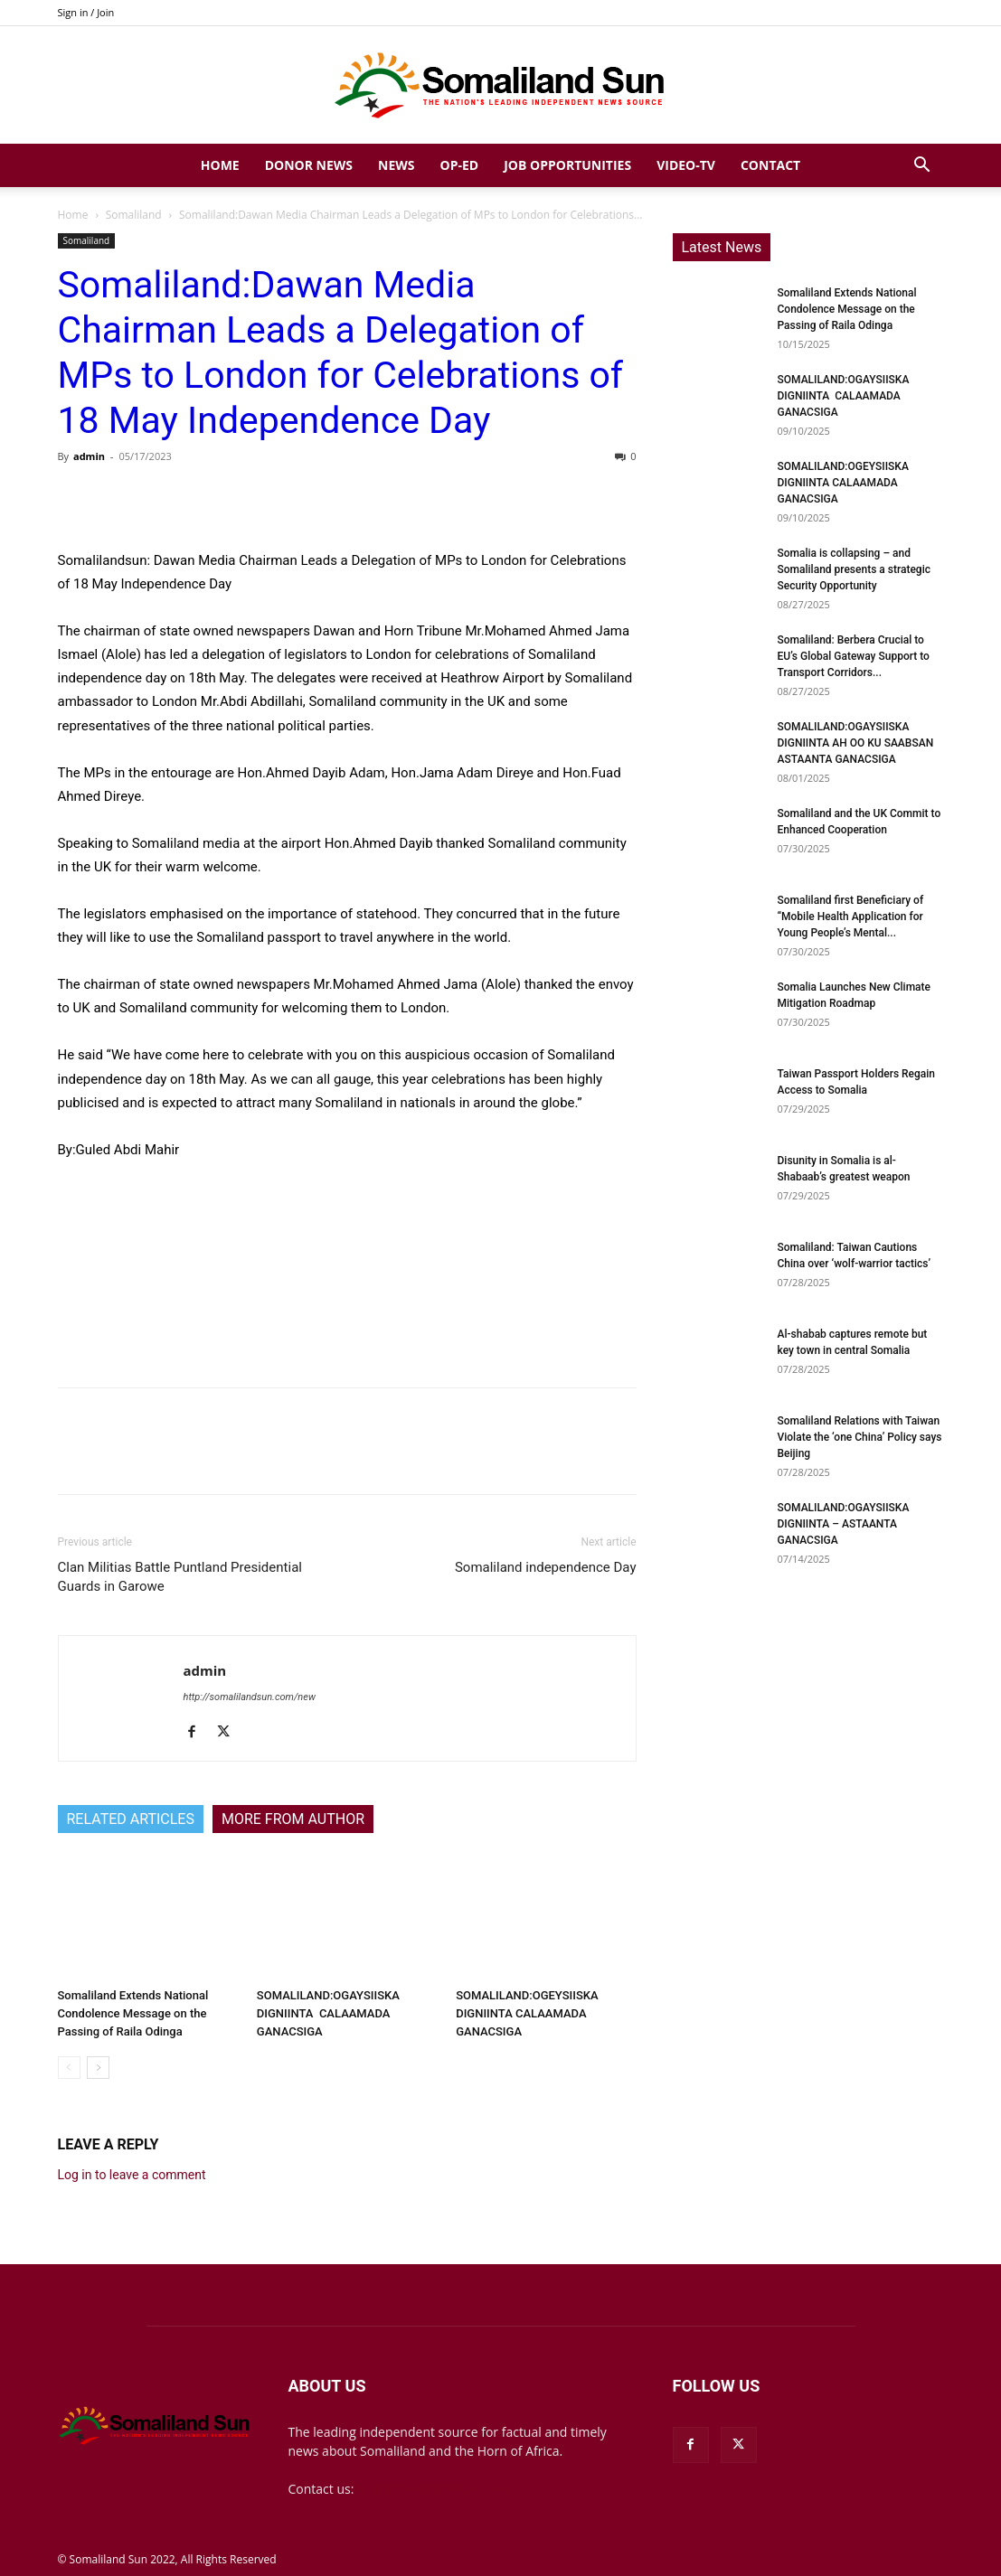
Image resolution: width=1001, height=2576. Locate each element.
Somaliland (134, 214)
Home (220, 165)
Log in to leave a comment (132, 2174)
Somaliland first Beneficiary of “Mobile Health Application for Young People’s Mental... (851, 916)
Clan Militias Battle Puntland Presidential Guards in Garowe (180, 1576)
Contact (770, 165)
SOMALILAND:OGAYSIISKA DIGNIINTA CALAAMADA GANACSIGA (328, 2013)
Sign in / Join (86, 12)
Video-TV (685, 165)
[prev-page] (69, 2067)
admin (89, 456)
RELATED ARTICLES (130, 1819)
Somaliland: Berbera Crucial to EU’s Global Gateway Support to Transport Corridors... (854, 656)
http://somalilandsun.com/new (250, 1697)
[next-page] (98, 2067)
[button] (922, 166)
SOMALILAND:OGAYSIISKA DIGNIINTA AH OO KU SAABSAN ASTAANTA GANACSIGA (856, 743)
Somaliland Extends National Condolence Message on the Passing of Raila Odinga (133, 2013)
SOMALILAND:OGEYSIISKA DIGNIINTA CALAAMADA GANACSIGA (527, 2013)
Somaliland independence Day (546, 1567)
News (396, 165)
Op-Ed (459, 165)
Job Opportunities (567, 165)
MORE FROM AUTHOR (293, 1819)
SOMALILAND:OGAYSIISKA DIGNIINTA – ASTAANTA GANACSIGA (844, 1524)
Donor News (309, 165)
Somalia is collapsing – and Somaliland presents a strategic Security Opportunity (854, 569)
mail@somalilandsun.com (432, 2488)
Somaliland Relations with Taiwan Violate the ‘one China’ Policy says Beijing (860, 1437)
